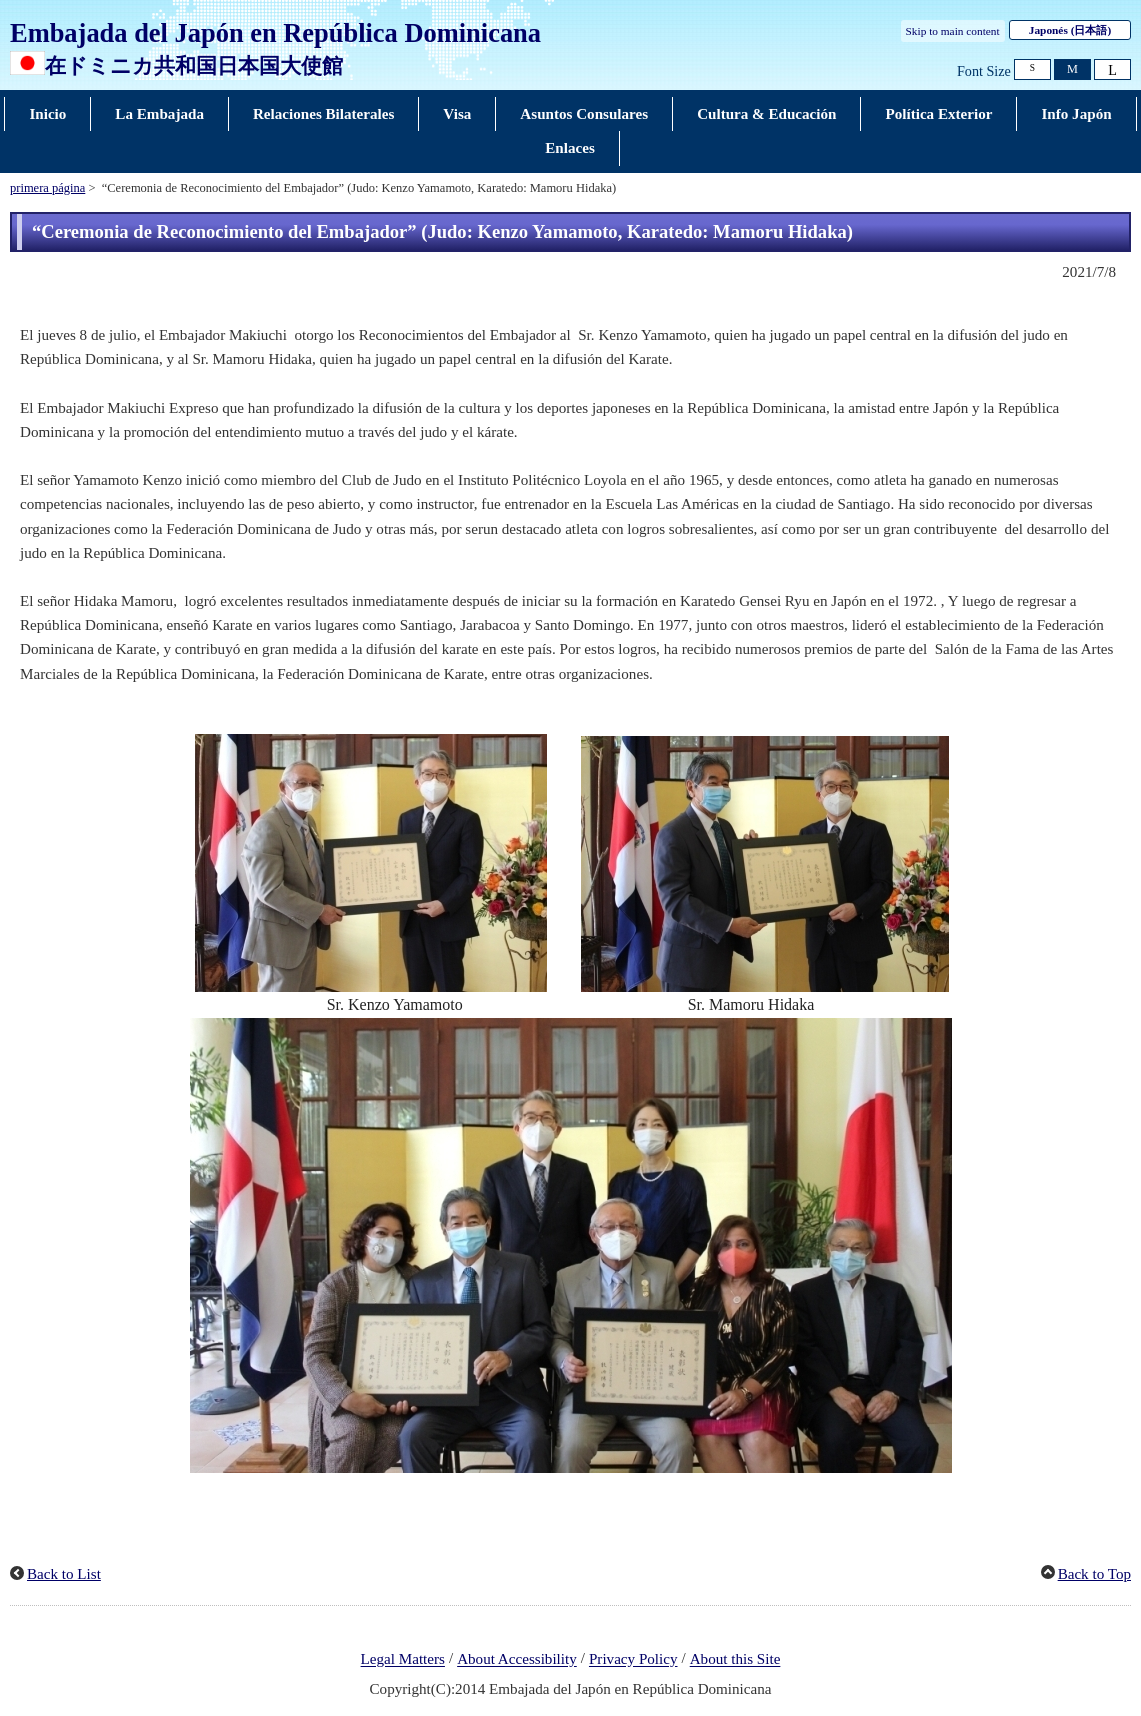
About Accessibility (517, 1660)
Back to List (64, 1574)
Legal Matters (403, 1660)
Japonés (1070, 30)
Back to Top (1094, 1574)
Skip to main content (953, 31)
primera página (47, 188)
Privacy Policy (633, 1660)
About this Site (735, 1660)
